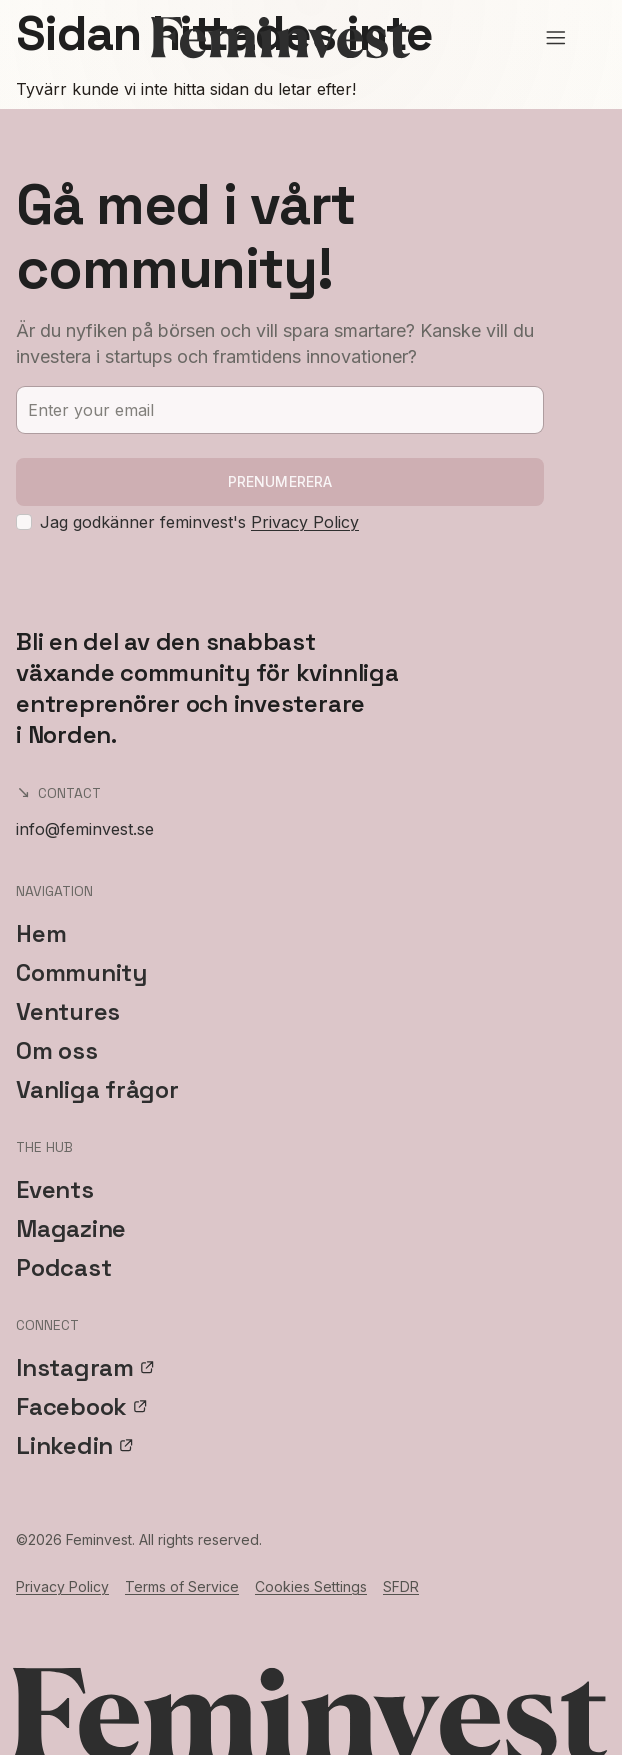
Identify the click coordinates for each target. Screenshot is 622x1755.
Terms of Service (182, 1586)
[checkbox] (24, 522)
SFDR (401, 1586)
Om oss (57, 1050)
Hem (41, 933)
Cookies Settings (311, 1586)
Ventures (68, 1011)
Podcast (63, 1267)
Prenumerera (280, 481)
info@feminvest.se (85, 829)
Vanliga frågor (97, 1089)
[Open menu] (556, 38)
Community (81, 972)
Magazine (71, 1228)
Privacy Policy (305, 522)
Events (55, 1189)
